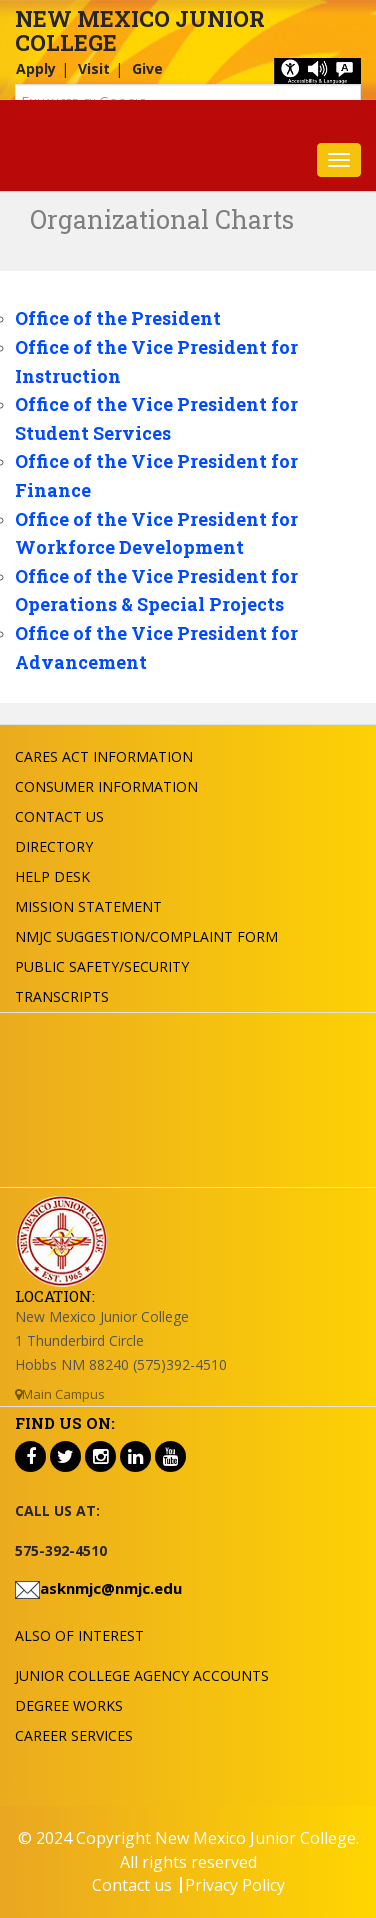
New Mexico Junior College (140, 30)
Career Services (74, 1735)
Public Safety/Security (102, 966)
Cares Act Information (104, 756)
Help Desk (52, 876)
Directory (54, 846)
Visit (94, 68)
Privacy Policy (235, 1885)
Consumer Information (106, 786)
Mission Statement (88, 906)
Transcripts (62, 996)
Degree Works (69, 1705)
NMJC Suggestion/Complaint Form (146, 936)
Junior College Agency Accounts (142, 1675)
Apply (36, 68)
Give (147, 68)
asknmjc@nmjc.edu (111, 1588)
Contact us (132, 1885)
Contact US (59, 816)
